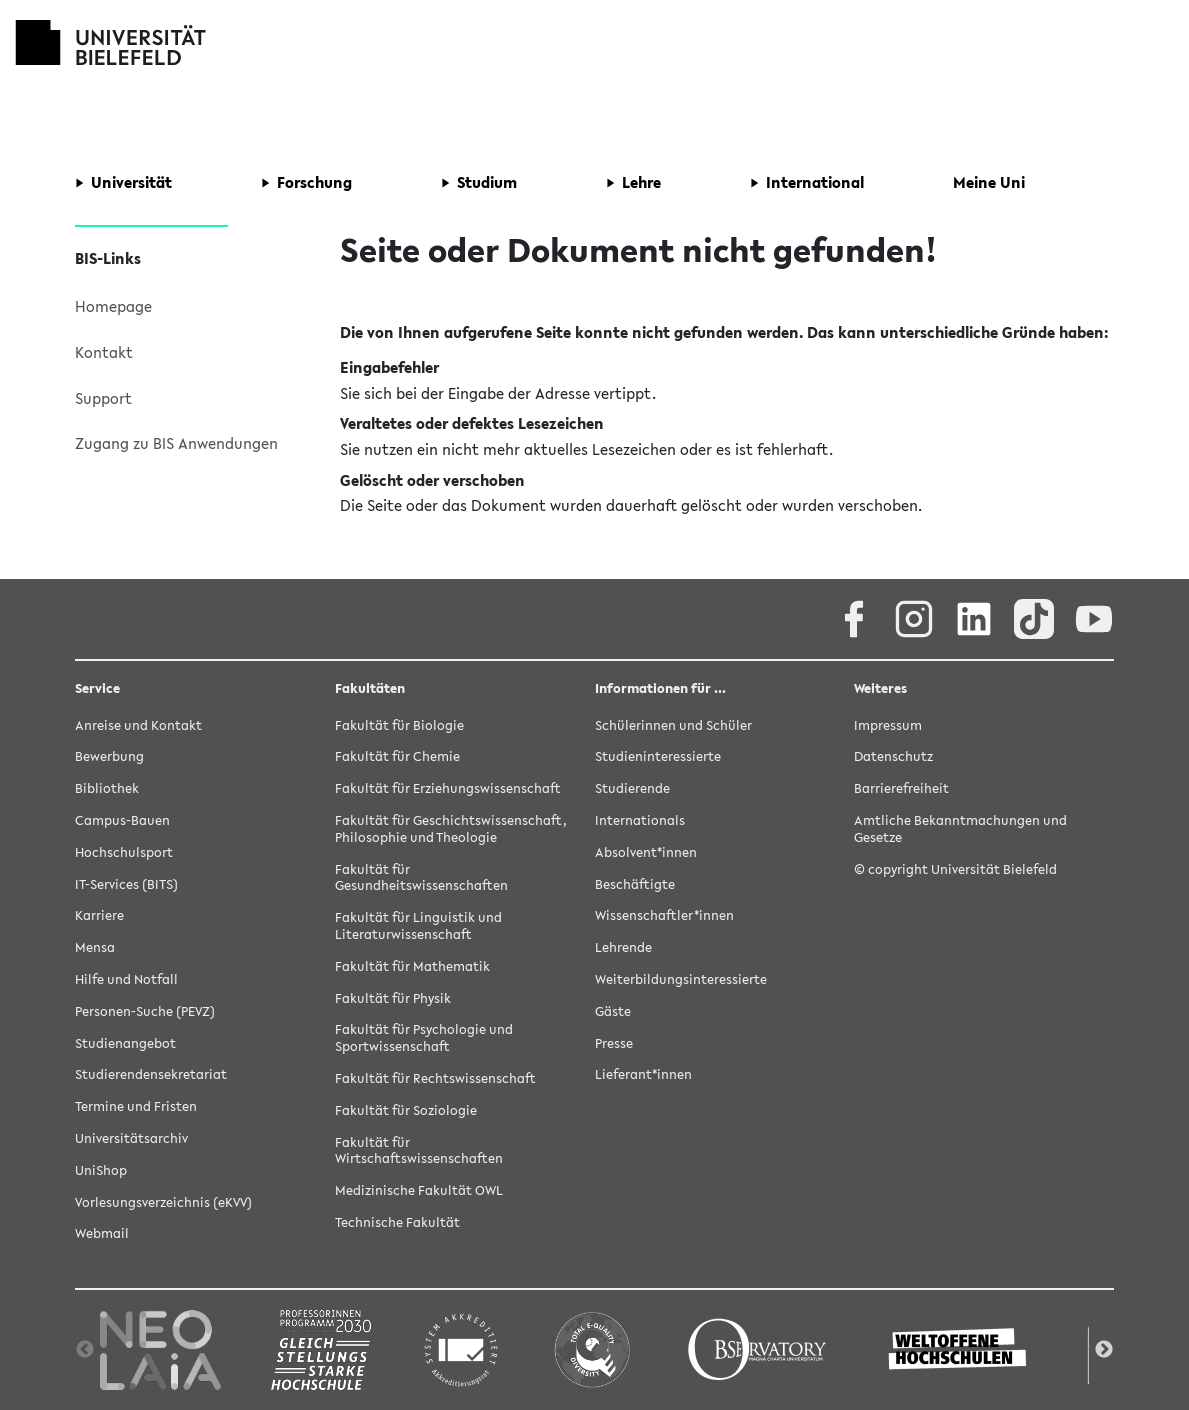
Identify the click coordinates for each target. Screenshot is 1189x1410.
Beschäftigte (635, 884)
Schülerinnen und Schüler (673, 725)
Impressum (888, 725)
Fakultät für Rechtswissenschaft (435, 1078)
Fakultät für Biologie (399, 725)
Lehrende (623, 947)
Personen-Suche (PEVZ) (145, 1011)
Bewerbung (109, 756)
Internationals (640, 820)
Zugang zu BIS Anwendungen (176, 443)
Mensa (95, 947)
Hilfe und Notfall (126, 979)
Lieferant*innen (643, 1074)
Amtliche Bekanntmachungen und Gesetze (960, 829)
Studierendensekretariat (151, 1074)
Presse (614, 1043)
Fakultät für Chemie (397, 756)
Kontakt (104, 352)
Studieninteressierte (658, 756)
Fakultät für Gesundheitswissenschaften (421, 878)
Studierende (632, 788)
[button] (123, 183)
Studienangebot (125, 1043)
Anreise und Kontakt (138, 725)
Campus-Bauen (122, 820)
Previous (85, 1350)
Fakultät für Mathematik (412, 966)
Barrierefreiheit (901, 788)
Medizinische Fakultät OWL (419, 1190)
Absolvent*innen (646, 852)
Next (1104, 1350)
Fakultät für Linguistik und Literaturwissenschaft (418, 926)
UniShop (101, 1170)
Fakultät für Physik (393, 998)
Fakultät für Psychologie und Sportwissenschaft (424, 1038)
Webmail (102, 1233)
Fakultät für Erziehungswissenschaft (448, 788)
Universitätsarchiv (131, 1138)
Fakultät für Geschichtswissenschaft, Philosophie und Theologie (451, 829)
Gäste (613, 1011)
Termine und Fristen (136, 1106)
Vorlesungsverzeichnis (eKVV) (163, 1202)
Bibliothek (107, 788)
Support (103, 398)
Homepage (113, 306)
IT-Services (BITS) (126, 884)
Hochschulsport (124, 852)
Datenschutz (893, 756)
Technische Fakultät (397, 1222)
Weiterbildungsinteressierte (681, 979)
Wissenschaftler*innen (664, 915)
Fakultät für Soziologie (406, 1110)
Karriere (99, 915)
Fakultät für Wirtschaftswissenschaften (419, 1151)
